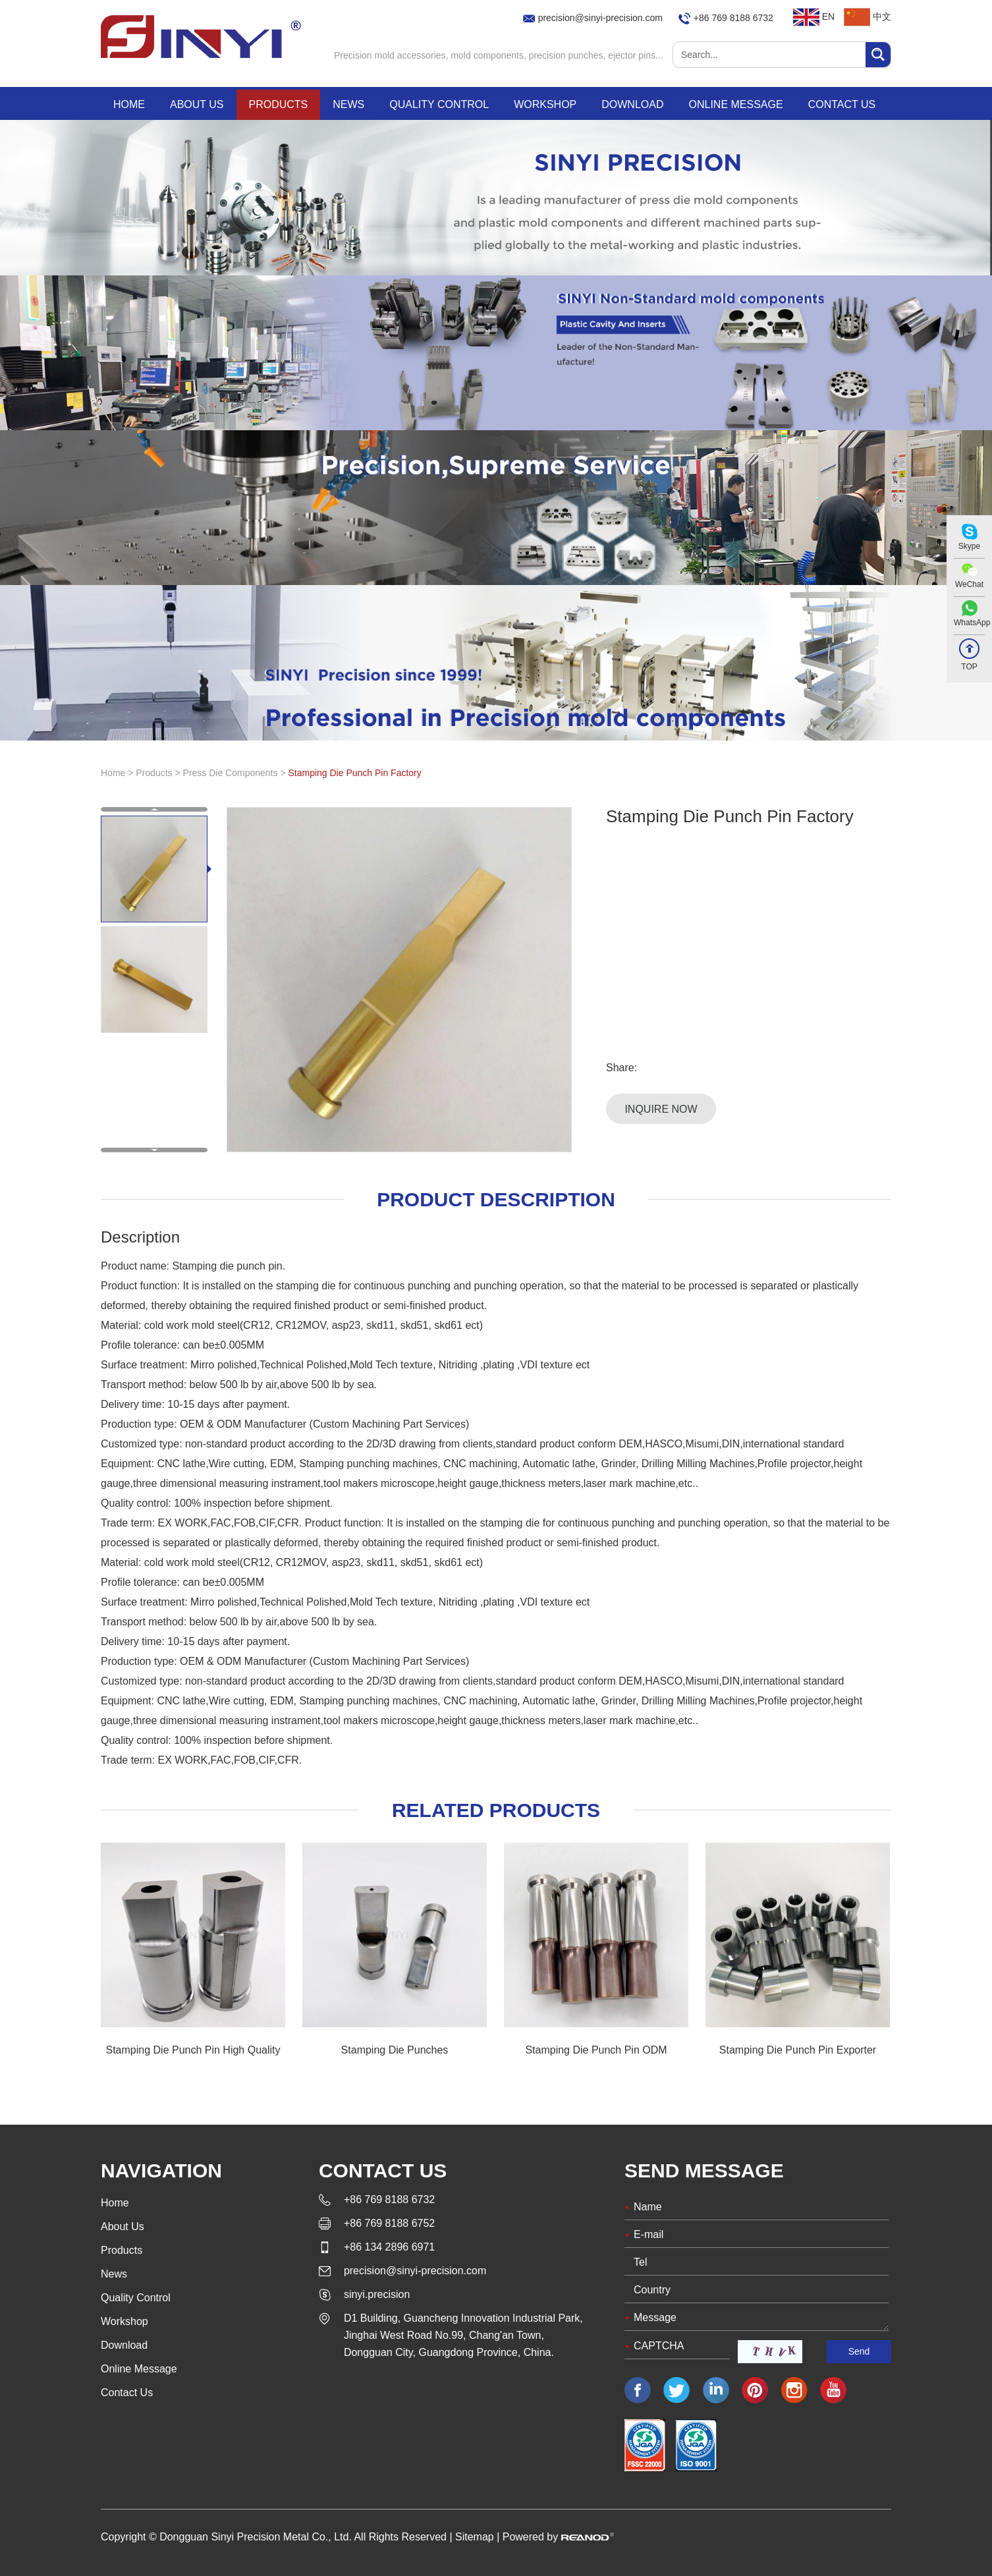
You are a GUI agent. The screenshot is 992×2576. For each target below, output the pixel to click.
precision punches (566, 55)
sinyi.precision (377, 2294)
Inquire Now (660, 1109)
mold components (487, 55)
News (348, 104)
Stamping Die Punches (395, 2050)
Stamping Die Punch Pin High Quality (192, 2050)
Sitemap (474, 2536)
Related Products (496, 1810)
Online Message (735, 104)
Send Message (704, 2170)
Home (129, 104)
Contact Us (842, 104)
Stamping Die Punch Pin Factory (354, 773)
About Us (197, 104)
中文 (867, 16)
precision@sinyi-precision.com (600, 18)
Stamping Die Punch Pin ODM (596, 2050)
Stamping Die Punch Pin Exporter (797, 2050)
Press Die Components (232, 773)
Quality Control (439, 104)
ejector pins (631, 55)
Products (278, 104)
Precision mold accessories (390, 55)
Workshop (545, 104)
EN (814, 16)
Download (632, 104)
